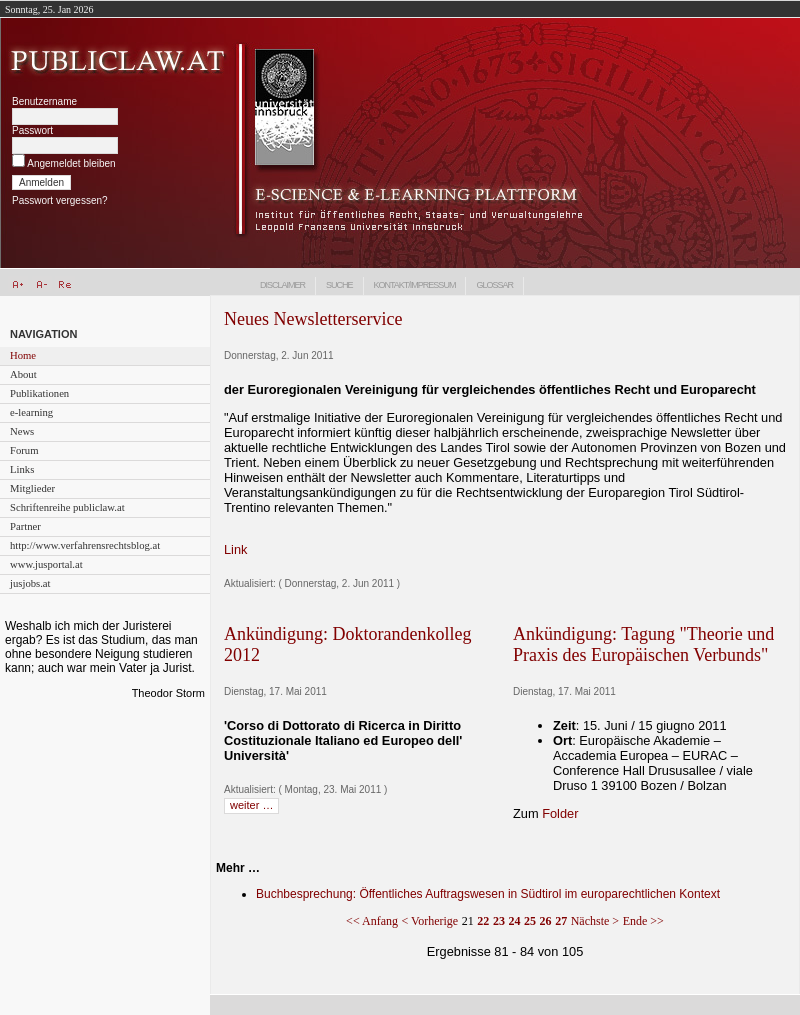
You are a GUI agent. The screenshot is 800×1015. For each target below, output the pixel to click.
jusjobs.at (30, 583)
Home (23, 355)
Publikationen (39, 393)
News (22, 431)
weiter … (251, 805)
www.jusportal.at (46, 564)
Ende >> (643, 921)
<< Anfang (372, 921)
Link (235, 549)
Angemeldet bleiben (71, 163)
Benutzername (44, 101)
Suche (339, 285)
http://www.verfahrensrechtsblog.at (85, 545)
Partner (25, 526)
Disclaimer (282, 285)
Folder (560, 813)
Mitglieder (32, 488)
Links (22, 469)
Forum (24, 450)
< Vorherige (430, 921)
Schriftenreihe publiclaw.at (67, 507)
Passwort (32, 130)
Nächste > (595, 921)
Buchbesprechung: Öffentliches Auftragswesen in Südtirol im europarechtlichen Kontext (488, 894)
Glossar (494, 285)
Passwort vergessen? (60, 200)
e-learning (31, 412)
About (23, 374)
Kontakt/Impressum (415, 285)
